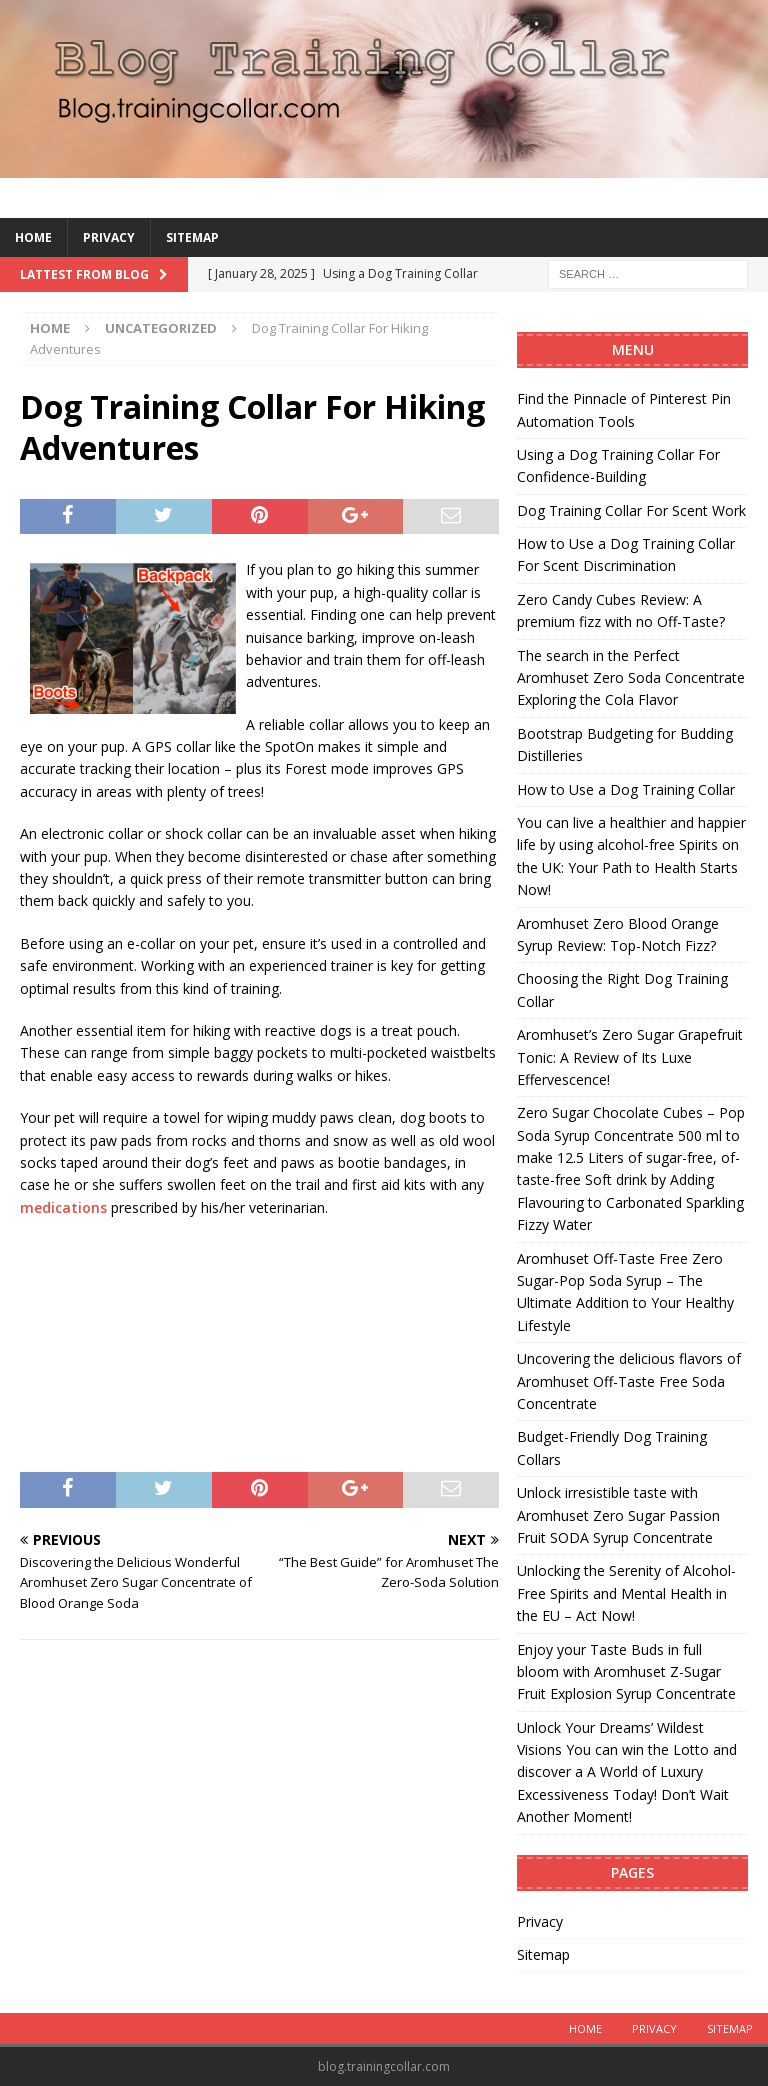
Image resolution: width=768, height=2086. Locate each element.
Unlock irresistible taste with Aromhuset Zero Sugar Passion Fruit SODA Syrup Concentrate (618, 1515)
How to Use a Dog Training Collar (626, 789)
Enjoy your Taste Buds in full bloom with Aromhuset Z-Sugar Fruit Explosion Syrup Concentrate (626, 1672)
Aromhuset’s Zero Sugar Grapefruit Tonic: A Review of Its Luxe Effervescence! (630, 1057)
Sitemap (192, 237)
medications (63, 1207)
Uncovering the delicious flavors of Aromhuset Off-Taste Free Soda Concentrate (629, 1381)
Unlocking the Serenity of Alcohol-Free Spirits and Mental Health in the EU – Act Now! (626, 1593)
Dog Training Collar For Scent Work (631, 510)
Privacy (109, 237)
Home (33, 237)
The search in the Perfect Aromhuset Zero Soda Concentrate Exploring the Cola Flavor (631, 678)
